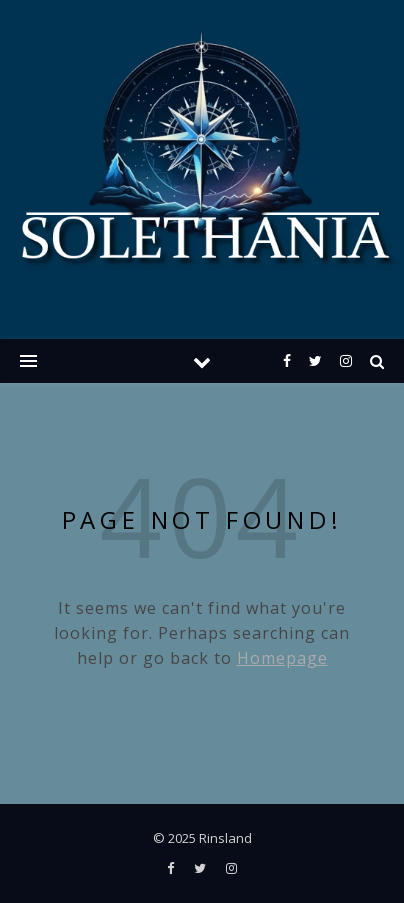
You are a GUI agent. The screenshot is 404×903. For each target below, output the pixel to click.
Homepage (282, 658)
